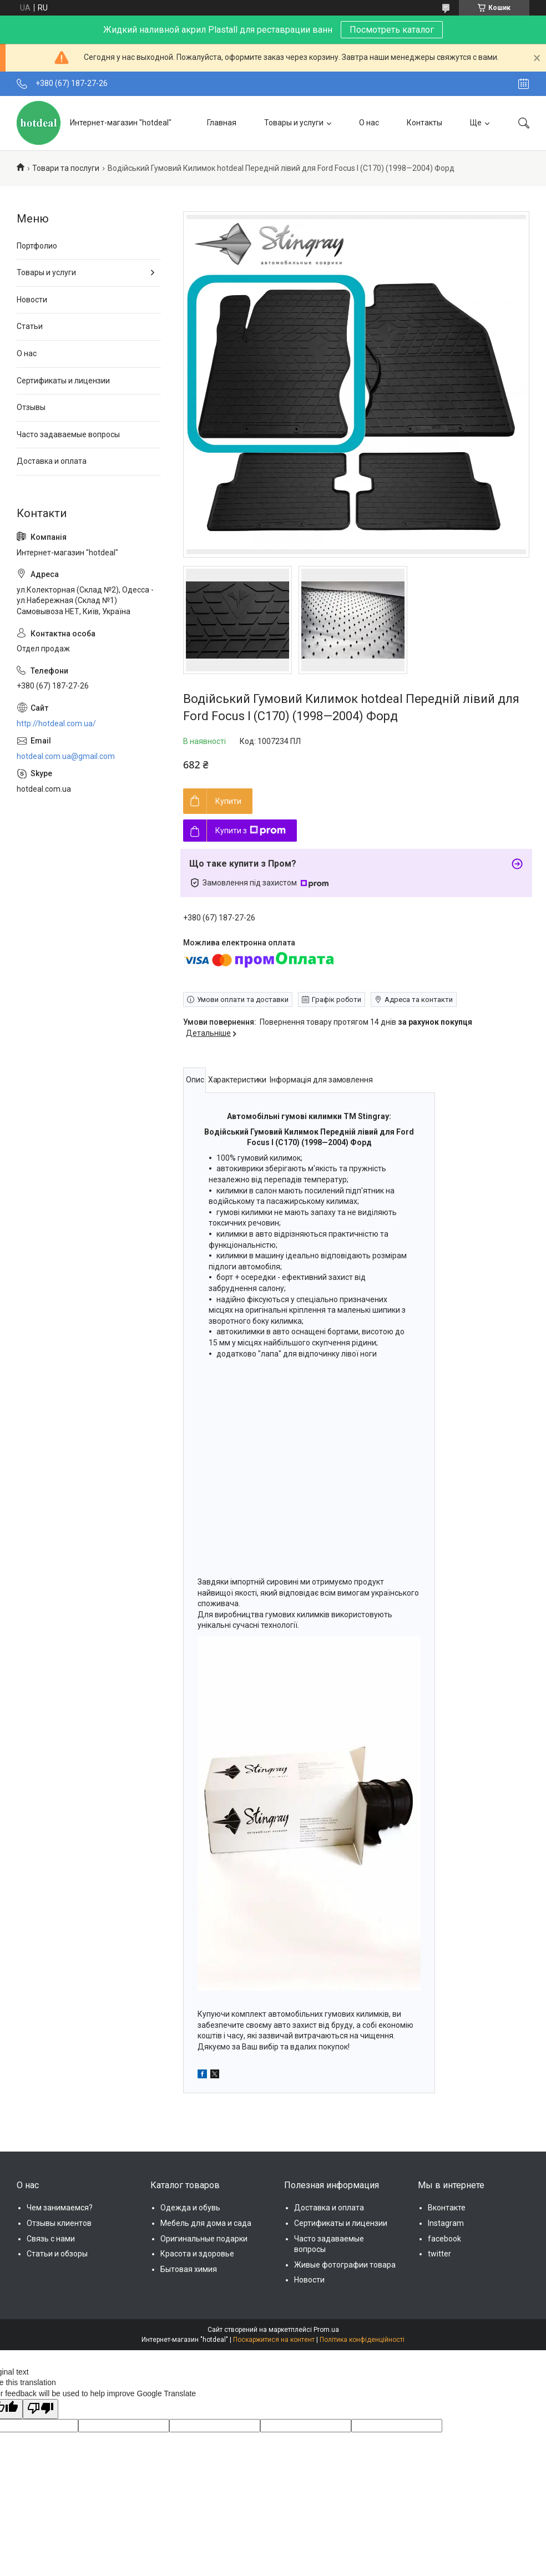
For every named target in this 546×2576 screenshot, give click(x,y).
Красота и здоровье (197, 2253)
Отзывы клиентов (59, 2223)
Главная (221, 122)
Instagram (446, 2223)
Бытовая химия (188, 2269)
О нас (369, 122)
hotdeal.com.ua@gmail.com (66, 756)
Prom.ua (326, 2330)
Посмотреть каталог (392, 29)
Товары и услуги (293, 122)
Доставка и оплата (52, 461)
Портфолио (37, 245)
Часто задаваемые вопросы (68, 434)
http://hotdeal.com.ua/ (56, 723)
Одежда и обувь (190, 2207)
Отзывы (31, 407)
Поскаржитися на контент (274, 2340)
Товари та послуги (65, 168)
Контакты (424, 122)
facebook (444, 2238)
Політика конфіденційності (362, 2340)
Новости (32, 299)
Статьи (30, 326)
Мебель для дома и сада (205, 2223)
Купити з (250, 831)
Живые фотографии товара (345, 2264)
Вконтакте (447, 2207)
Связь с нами (51, 2238)
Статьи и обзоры (57, 2253)
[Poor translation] (40, 2409)
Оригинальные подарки (203, 2238)
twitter (439, 2253)
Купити (228, 801)
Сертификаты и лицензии (63, 380)
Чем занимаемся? (60, 2207)
